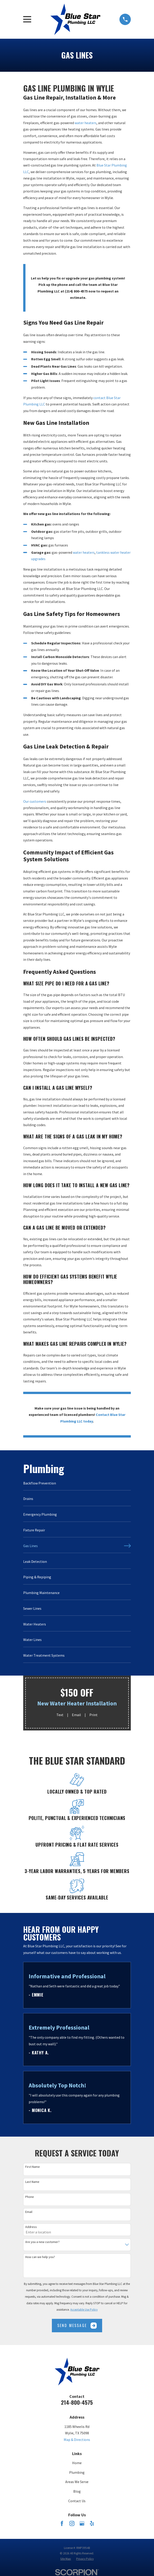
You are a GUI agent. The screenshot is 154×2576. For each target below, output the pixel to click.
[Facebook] (61, 2523)
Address (31, 2227)
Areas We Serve (76, 2481)
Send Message (77, 2325)
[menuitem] (77, 1485)
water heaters (85, 122)
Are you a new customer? (42, 2242)
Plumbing (77, 2472)
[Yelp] (91, 2523)
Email (76, 1714)
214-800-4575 (77, 2402)
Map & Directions (77, 2439)
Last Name (32, 2182)
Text (59, 1714)
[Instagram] (71, 2523)
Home (77, 2463)
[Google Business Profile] (81, 2523)
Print (93, 1714)
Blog (77, 2491)
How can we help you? (40, 2257)
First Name (32, 2167)
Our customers (34, 801)
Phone (29, 2197)
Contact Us (77, 2501)
